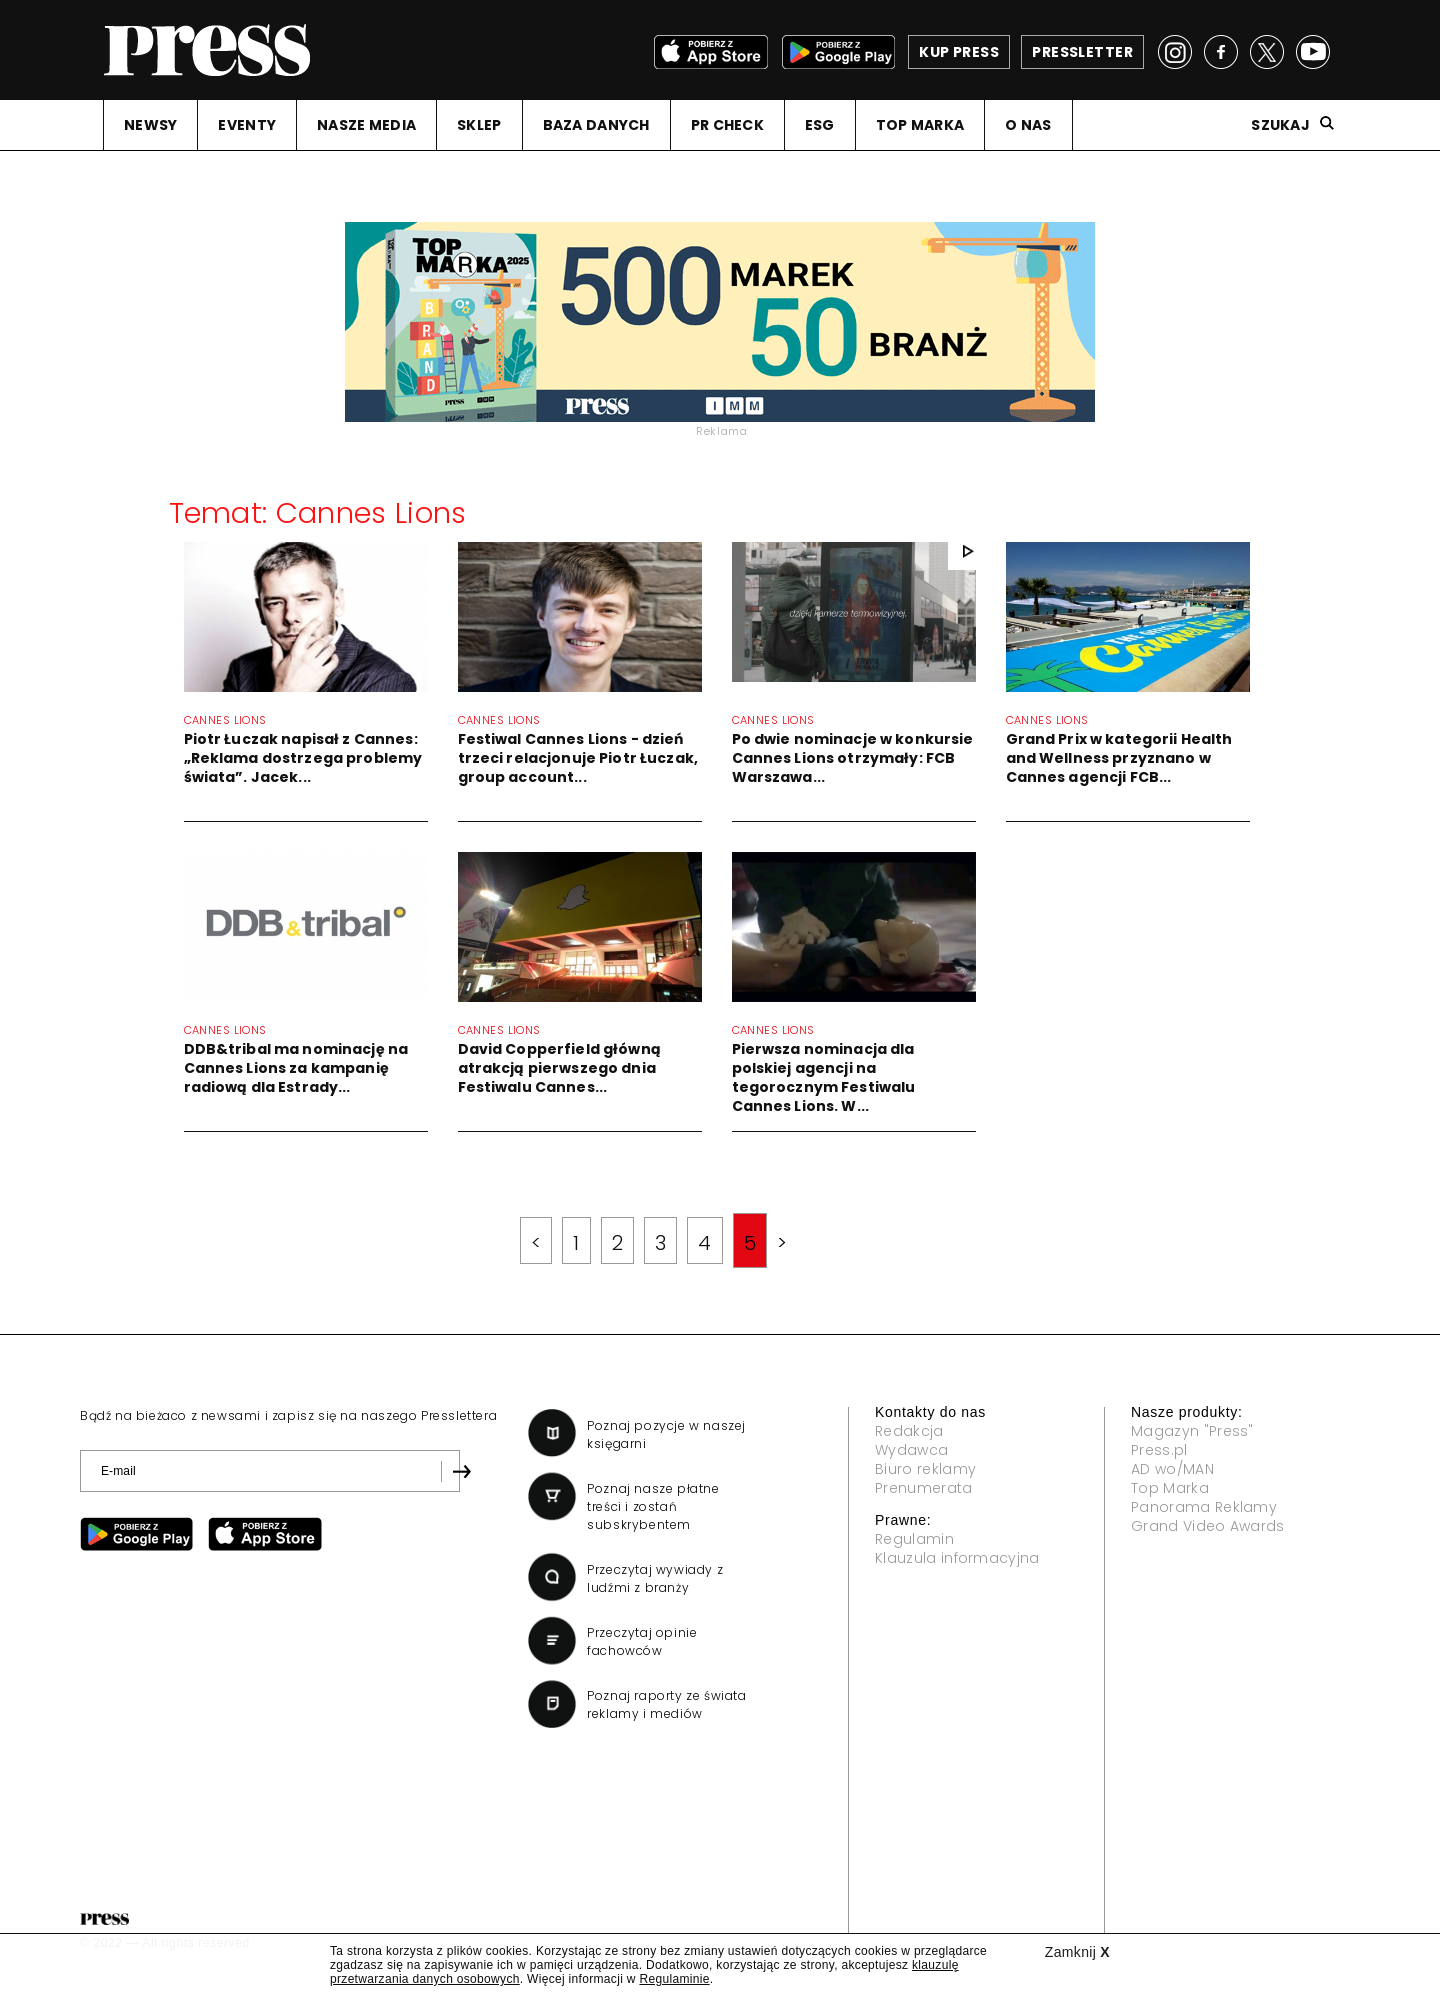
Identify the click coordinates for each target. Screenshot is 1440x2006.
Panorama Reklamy (1204, 1507)
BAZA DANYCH (596, 125)
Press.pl (1159, 1450)
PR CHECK (727, 125)
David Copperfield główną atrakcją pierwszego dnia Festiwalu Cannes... (559, 1068)
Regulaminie (674, 1979)
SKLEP (479, 125)
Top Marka (1170, 1488)
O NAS (1028, 125)
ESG (820, 125)
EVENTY (247, 125)
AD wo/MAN (1172, 1469)
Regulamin (914, 1539)
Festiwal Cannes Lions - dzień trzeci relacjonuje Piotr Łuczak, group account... (578, 758)
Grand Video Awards (1208, 1526)
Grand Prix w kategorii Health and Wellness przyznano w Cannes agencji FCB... (1119, 758)
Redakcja (909, 1431)
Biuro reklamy (925, 1469)
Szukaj (1280, 125)
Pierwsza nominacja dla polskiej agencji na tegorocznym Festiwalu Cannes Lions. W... (824, 1077)
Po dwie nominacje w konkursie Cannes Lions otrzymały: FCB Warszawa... (853, 758)
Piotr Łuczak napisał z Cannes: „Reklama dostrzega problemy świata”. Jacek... (303, 758)
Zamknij (1077, 1952)
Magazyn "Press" (1192, 1431)
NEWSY (150, 125)
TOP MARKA (920, 125)
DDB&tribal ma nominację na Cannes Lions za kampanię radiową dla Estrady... (296, 1068)
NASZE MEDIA (366, 125)
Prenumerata (924, 1488)
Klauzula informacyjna (957, 1558)
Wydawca (911, 1450)
